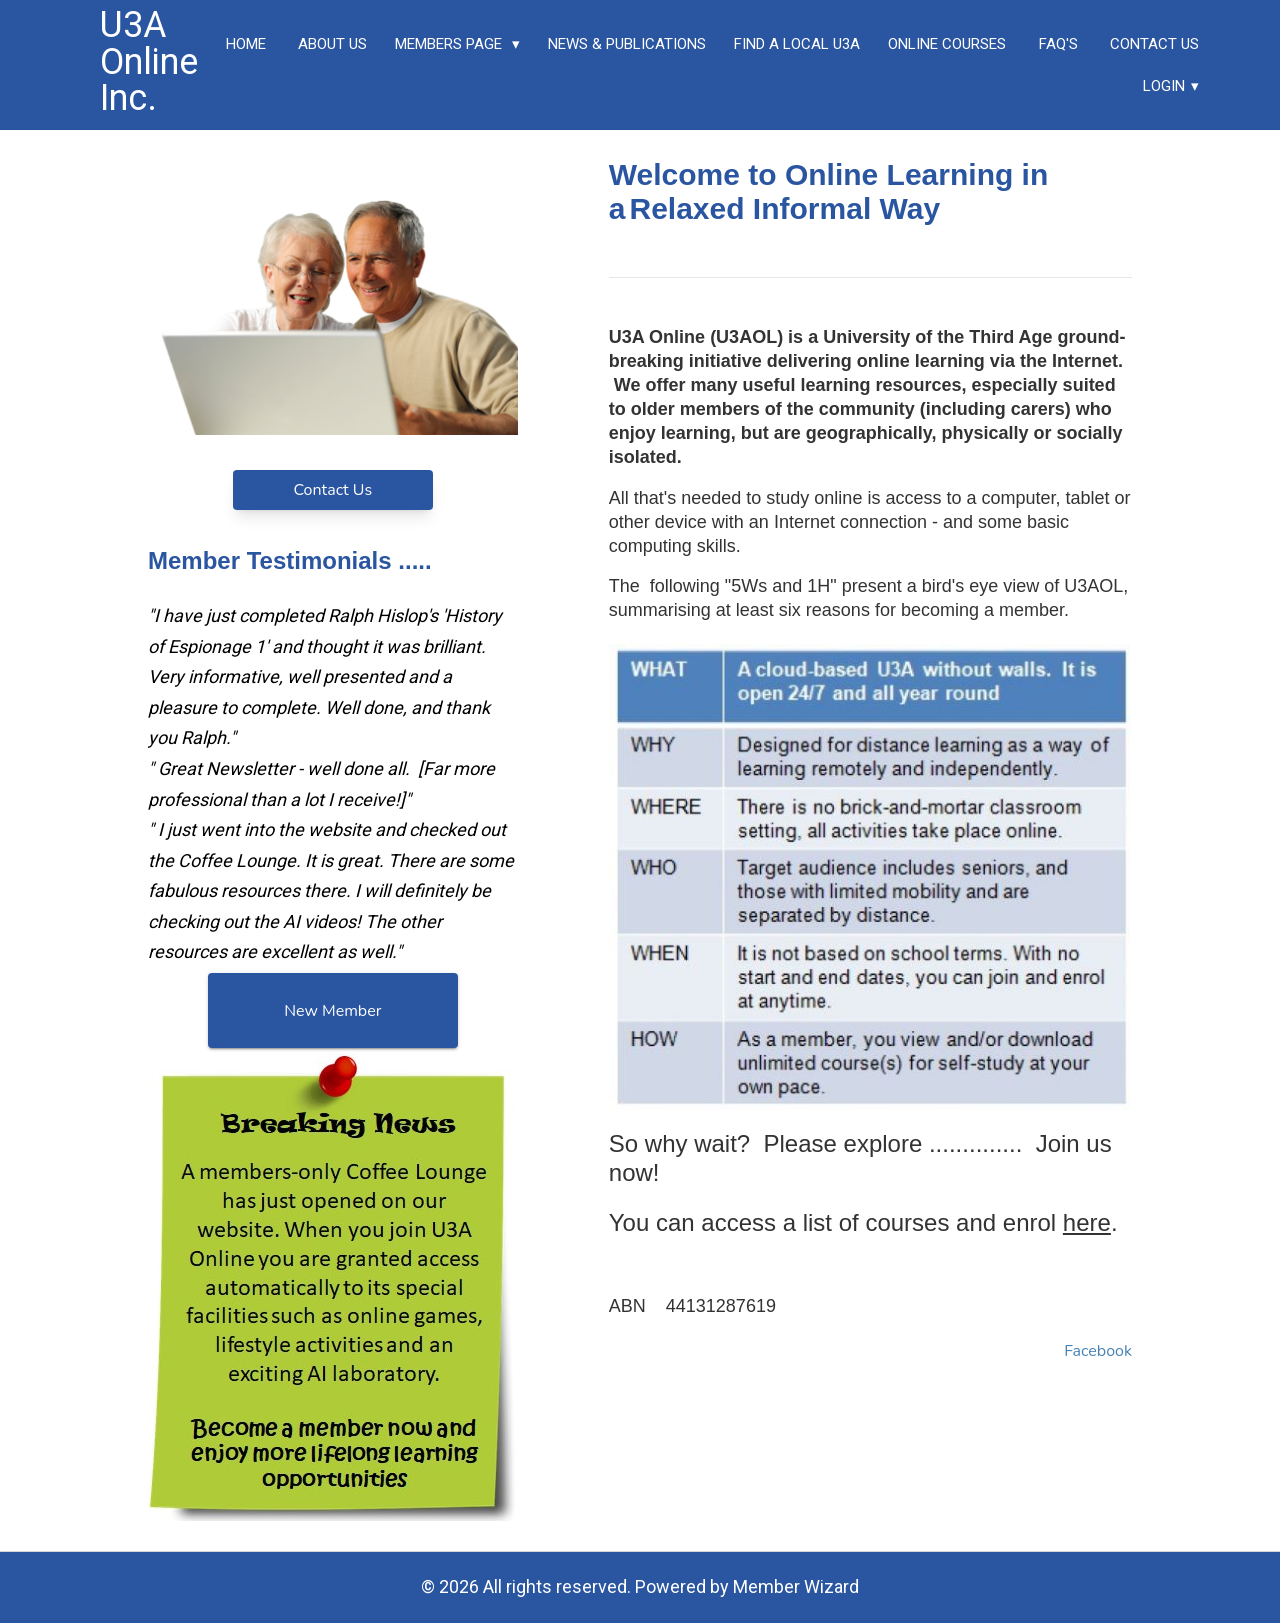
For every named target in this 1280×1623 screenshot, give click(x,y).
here (1087, 1222)
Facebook (1098, 1351)
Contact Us (332, 490)
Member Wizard (796, 1586)
